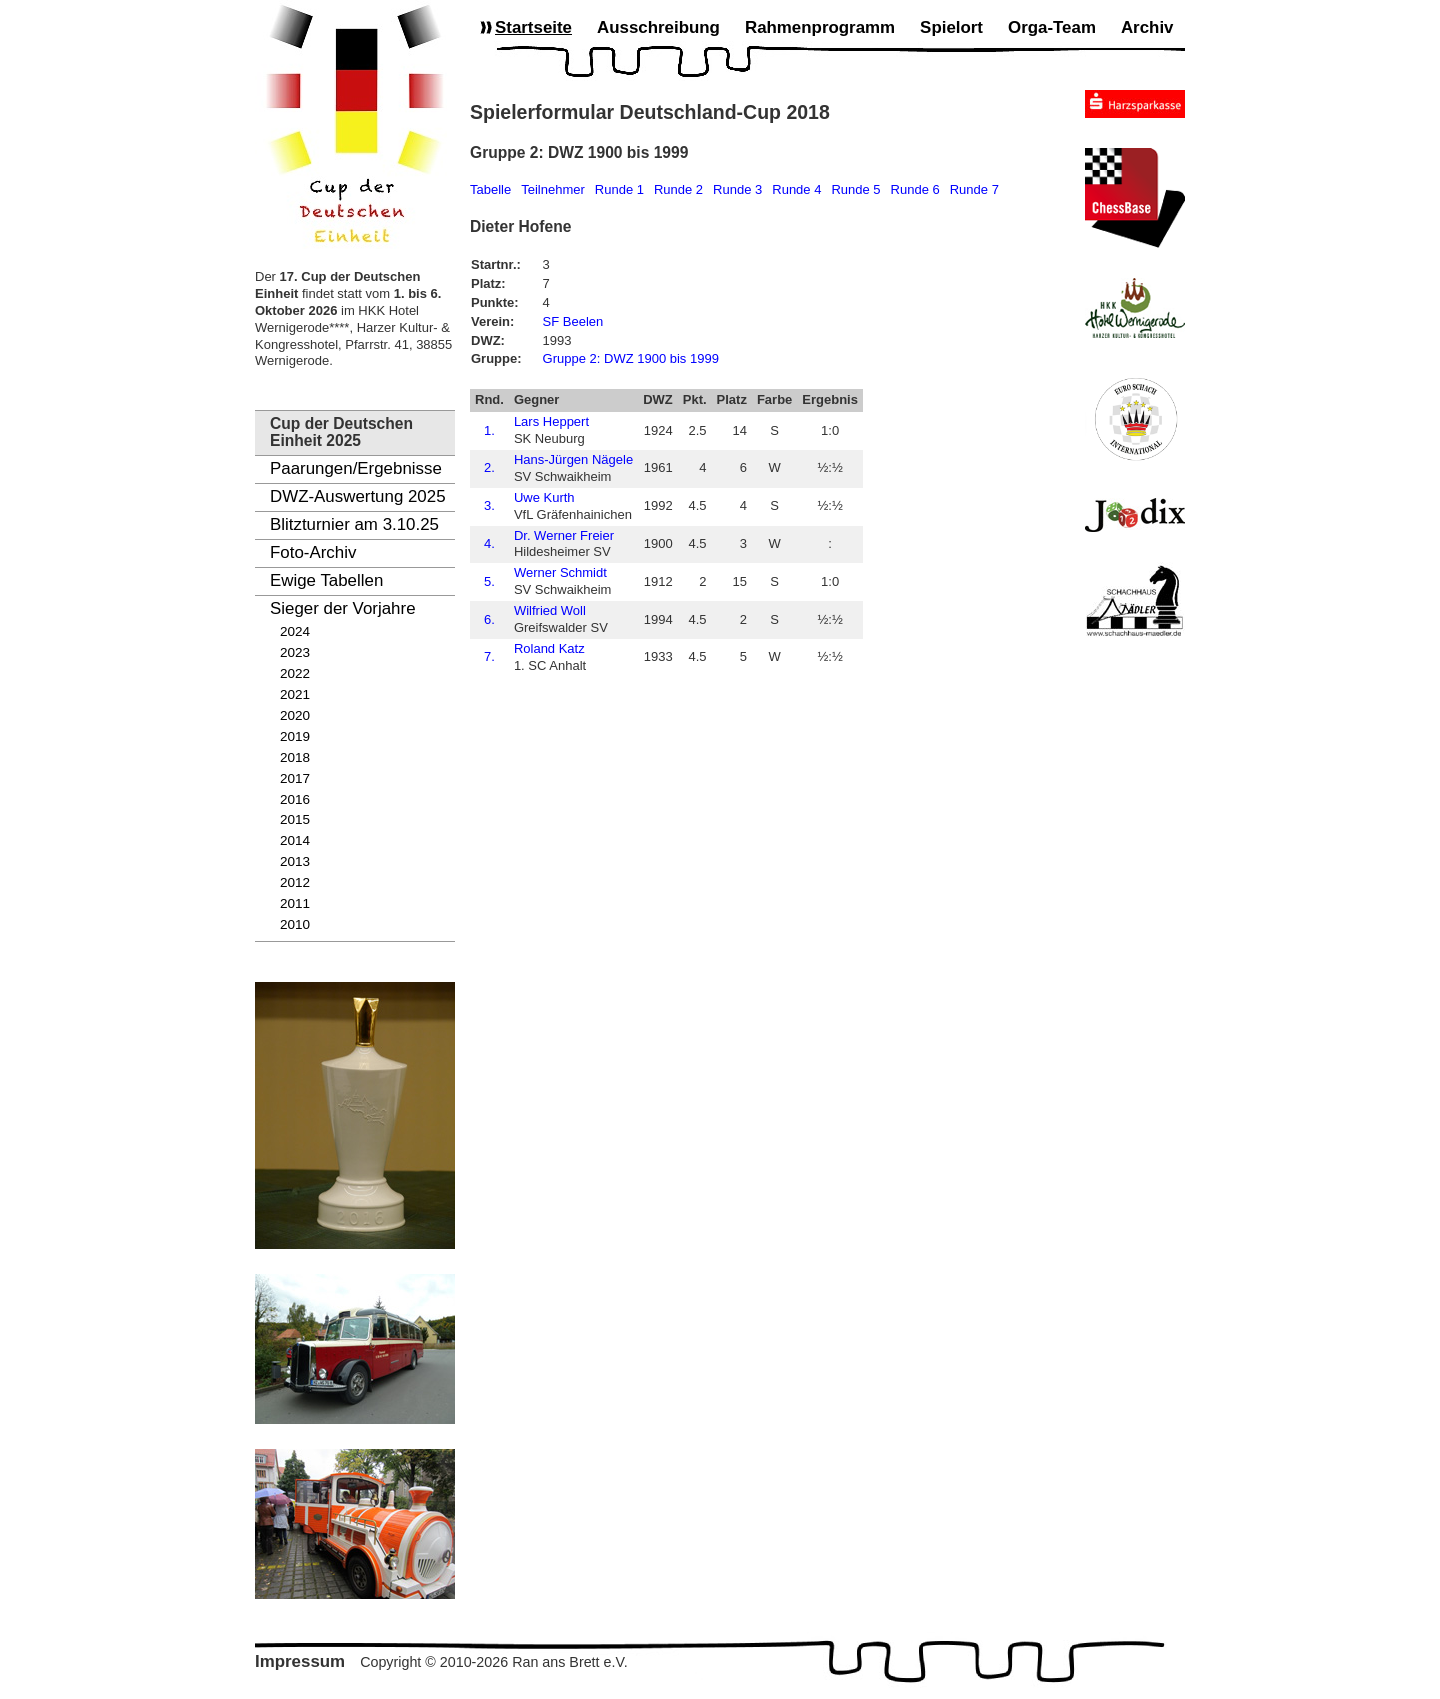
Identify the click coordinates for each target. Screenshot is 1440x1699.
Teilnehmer (553, 189)
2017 (295, 778)
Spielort (951, 27)
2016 (295, 799)
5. (489, 581)
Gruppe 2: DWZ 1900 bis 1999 (631, 358)
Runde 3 (737, 189)
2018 (295, 757)
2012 (295, 882)
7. (489, 656)
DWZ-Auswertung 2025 (358, 496)
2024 (295, 631)
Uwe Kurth (544, 497)
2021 (295, 694)
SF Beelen (573, 321)
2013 (295, 861)
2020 (295, 715)
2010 (295, 924)
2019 (295, 736)
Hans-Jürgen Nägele (573, 459)
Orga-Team (1052, 27)
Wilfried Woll (550, 610)
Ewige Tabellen (326, 580)
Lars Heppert (551, 421)
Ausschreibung (658, 27)
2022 (295, 673)
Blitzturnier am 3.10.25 (354, 524)
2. (489, 467)
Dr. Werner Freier (564, 535)
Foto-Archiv (313, 552)
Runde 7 (974, 189)
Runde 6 (915, 189)
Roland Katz (549, 648)
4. (489, 543)
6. (489, 619)
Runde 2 (678, 189)
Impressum (300, 1661)
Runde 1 (619, 189)
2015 (295, 819)
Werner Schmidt (560, 572)
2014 (295, 840)
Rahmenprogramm (820, 27)
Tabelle (490, 189)
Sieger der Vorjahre (343, 608)
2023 (295, 652)
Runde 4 (796, 189)
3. (489, 505)
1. (489, 430)
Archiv (1147, 27)
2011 (295, 903)
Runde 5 (855, 189)
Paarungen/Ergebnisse (356, 468)
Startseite (533, 27)
